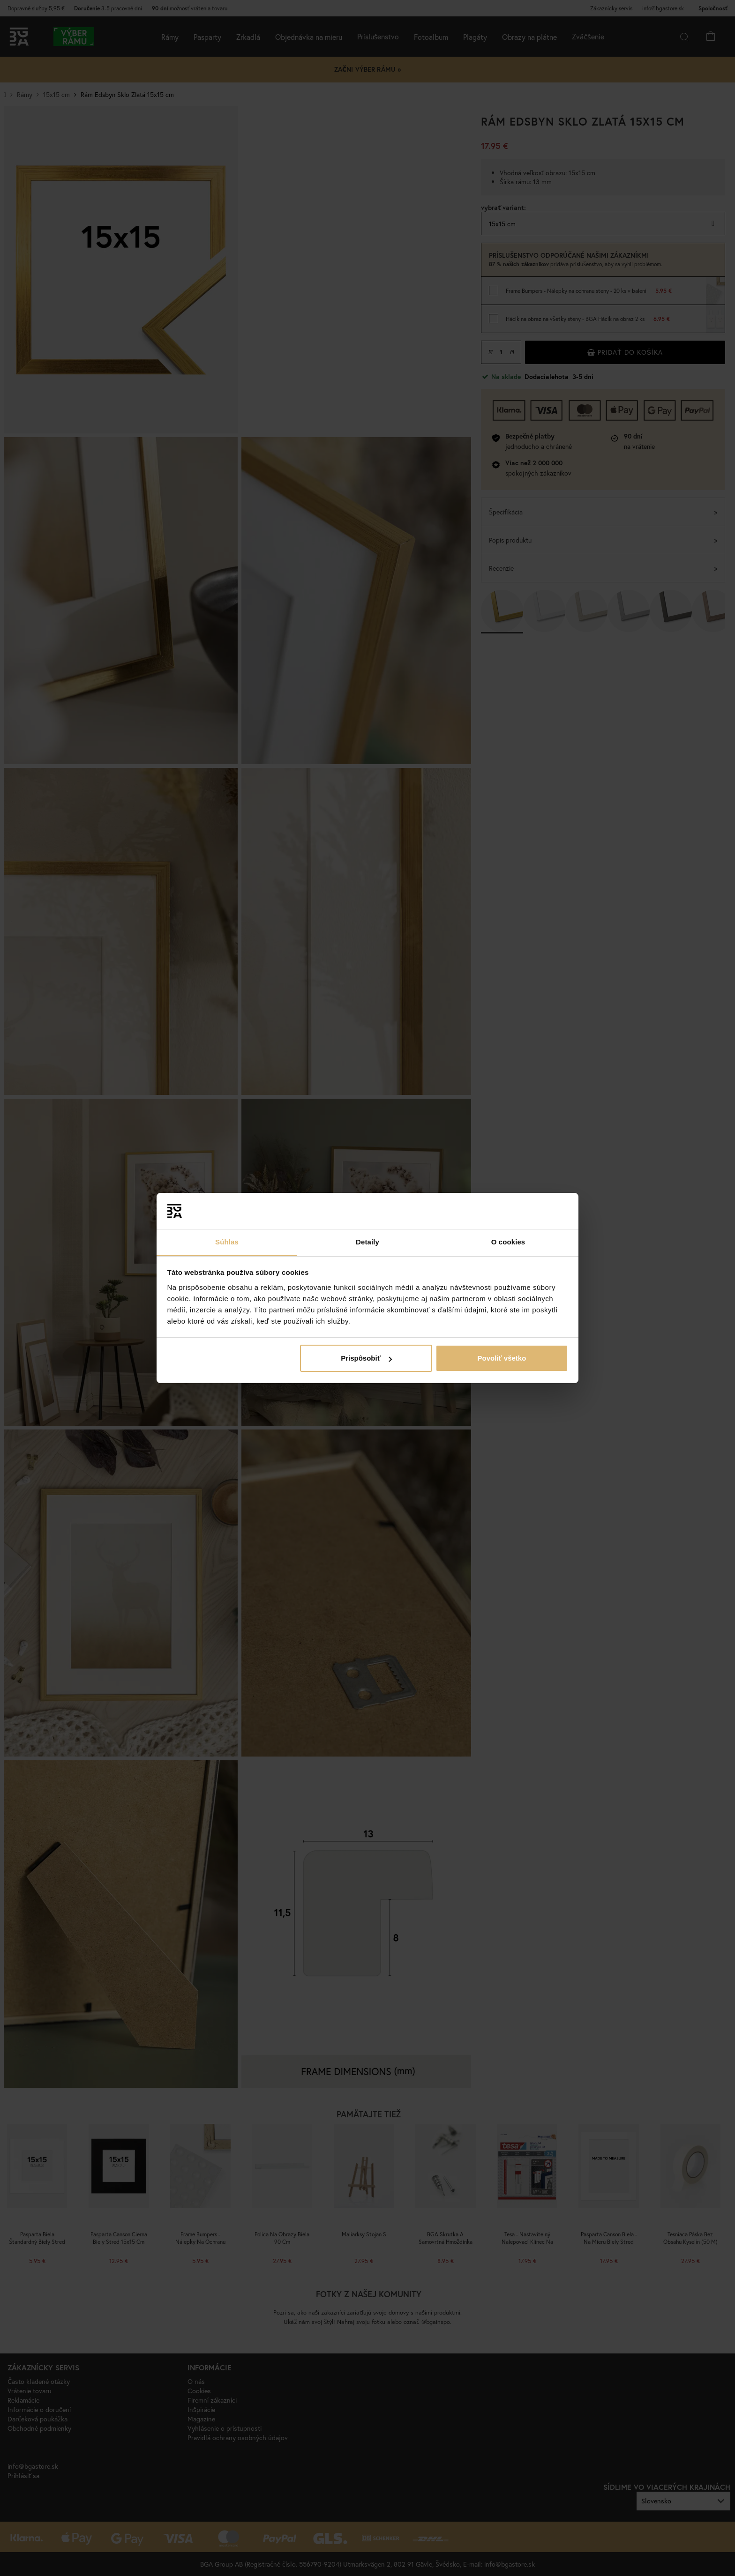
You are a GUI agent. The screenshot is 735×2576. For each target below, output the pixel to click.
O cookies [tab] (508, 1242)
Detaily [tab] (367, 1242)
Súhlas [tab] (227, 1242)
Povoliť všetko (501, 1358)
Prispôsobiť (366, 1358)
